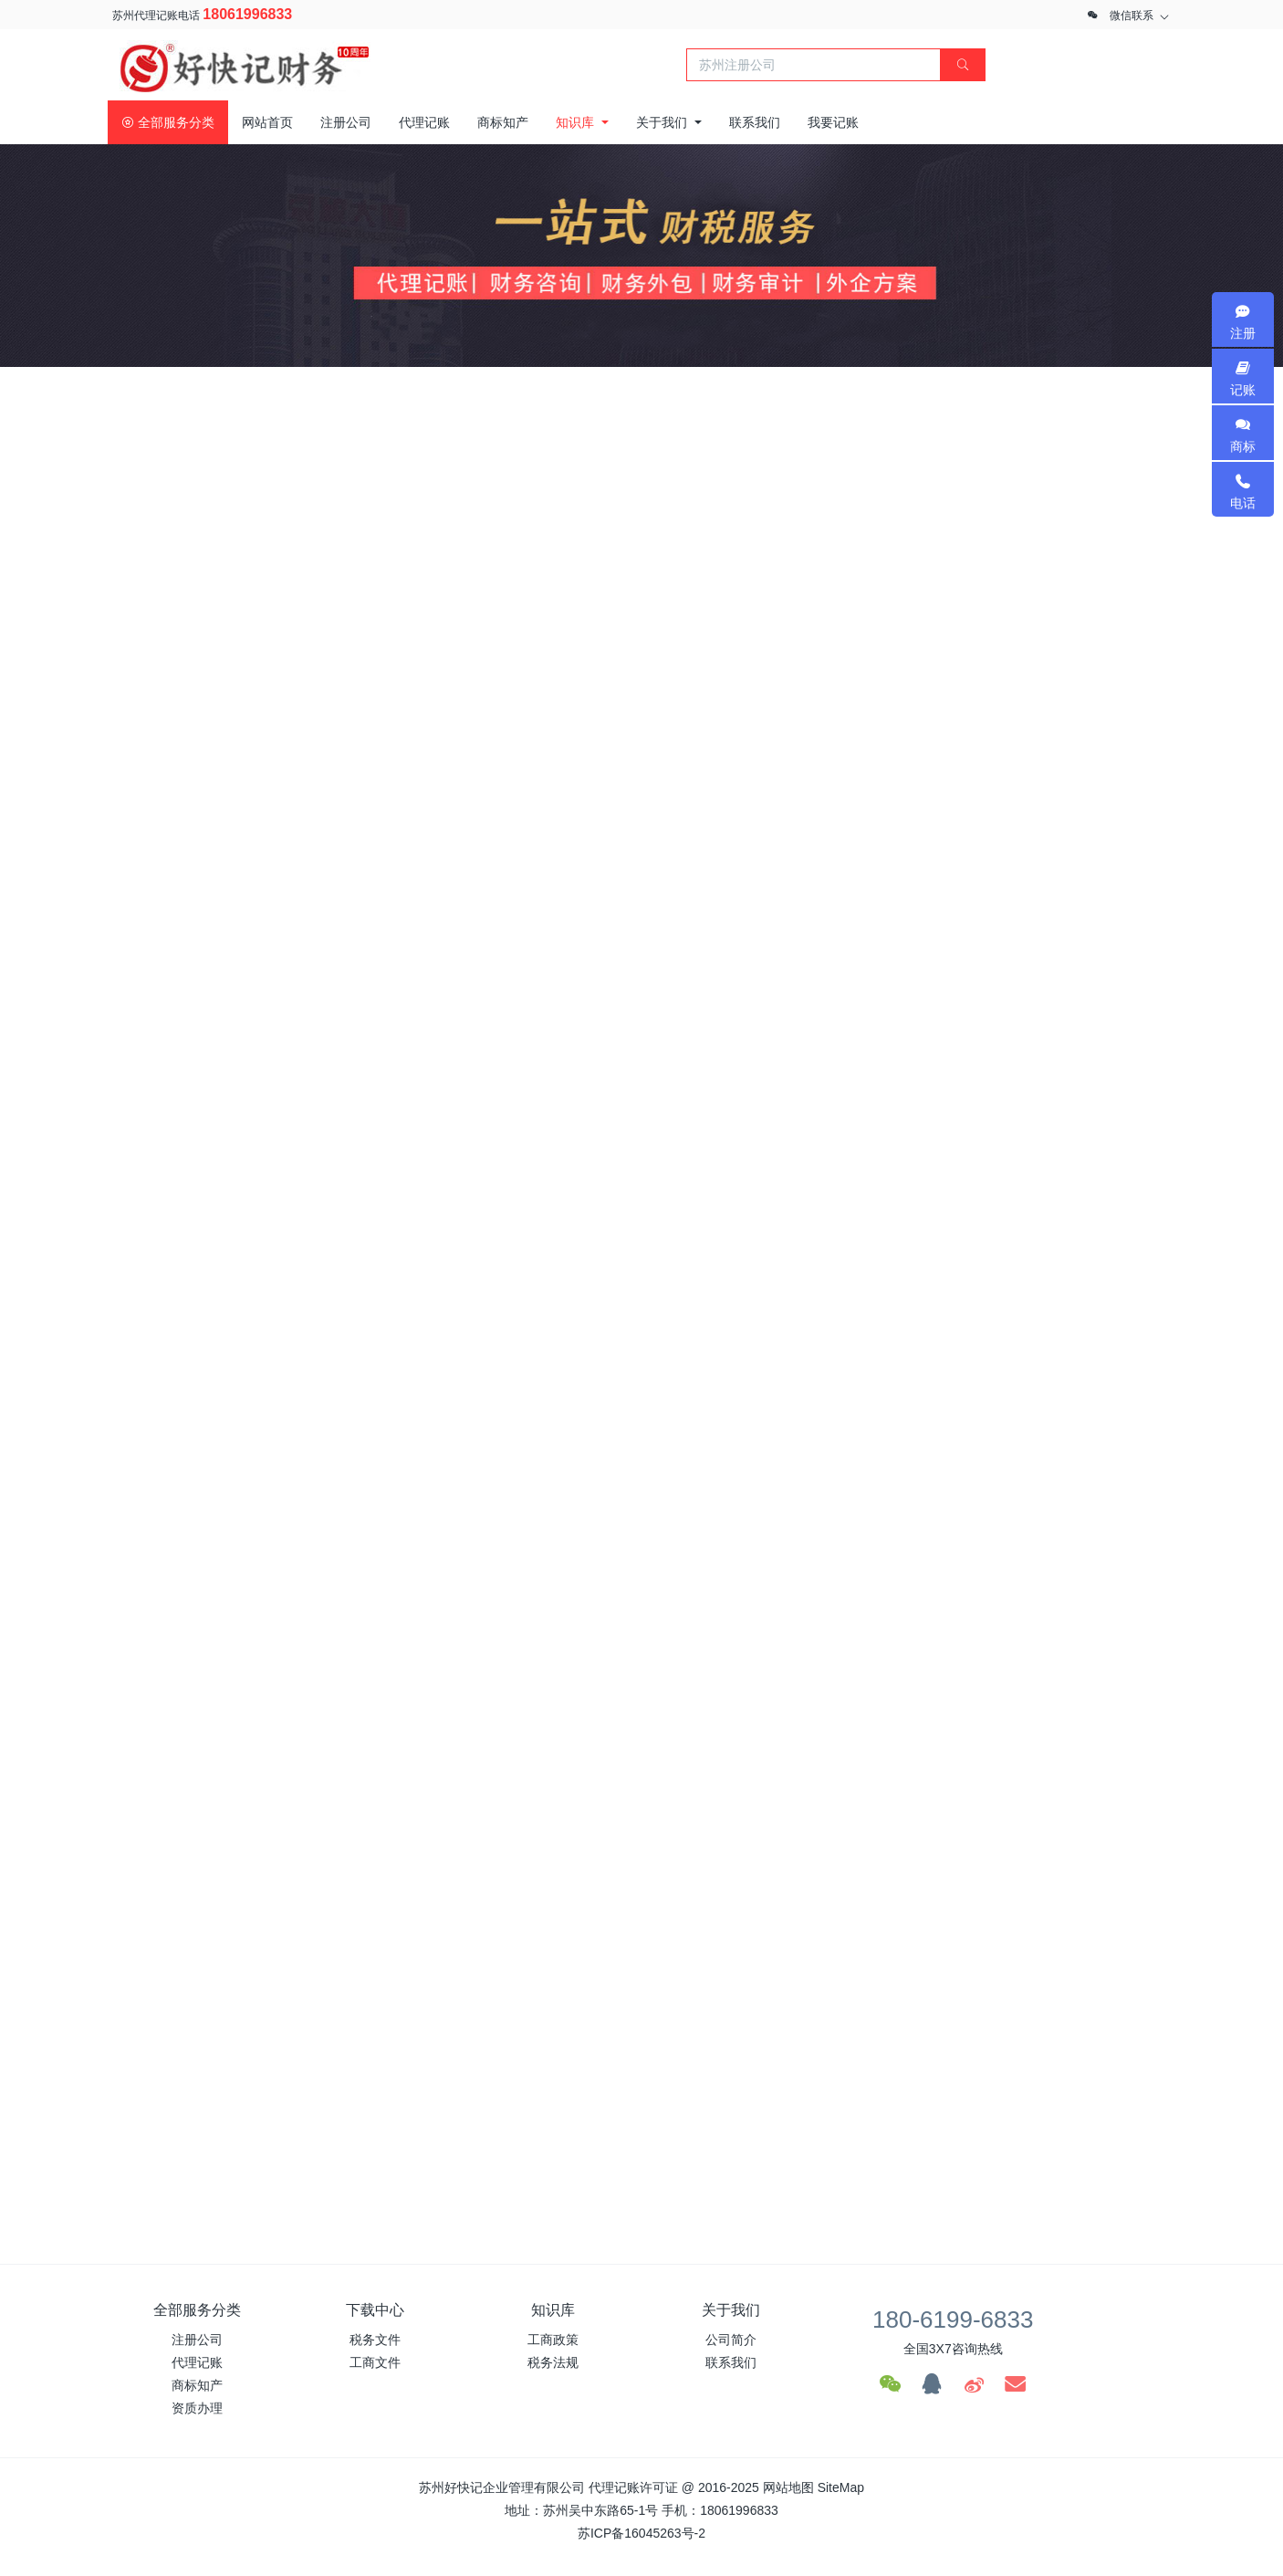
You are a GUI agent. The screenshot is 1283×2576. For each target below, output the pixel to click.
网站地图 (788, 2487)
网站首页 (267, 122)
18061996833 (247, 14)
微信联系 (1131, 15)
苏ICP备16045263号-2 (641, 2533)
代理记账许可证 (633, 2487)
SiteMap (841, 2487)
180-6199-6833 (952, 2319)
